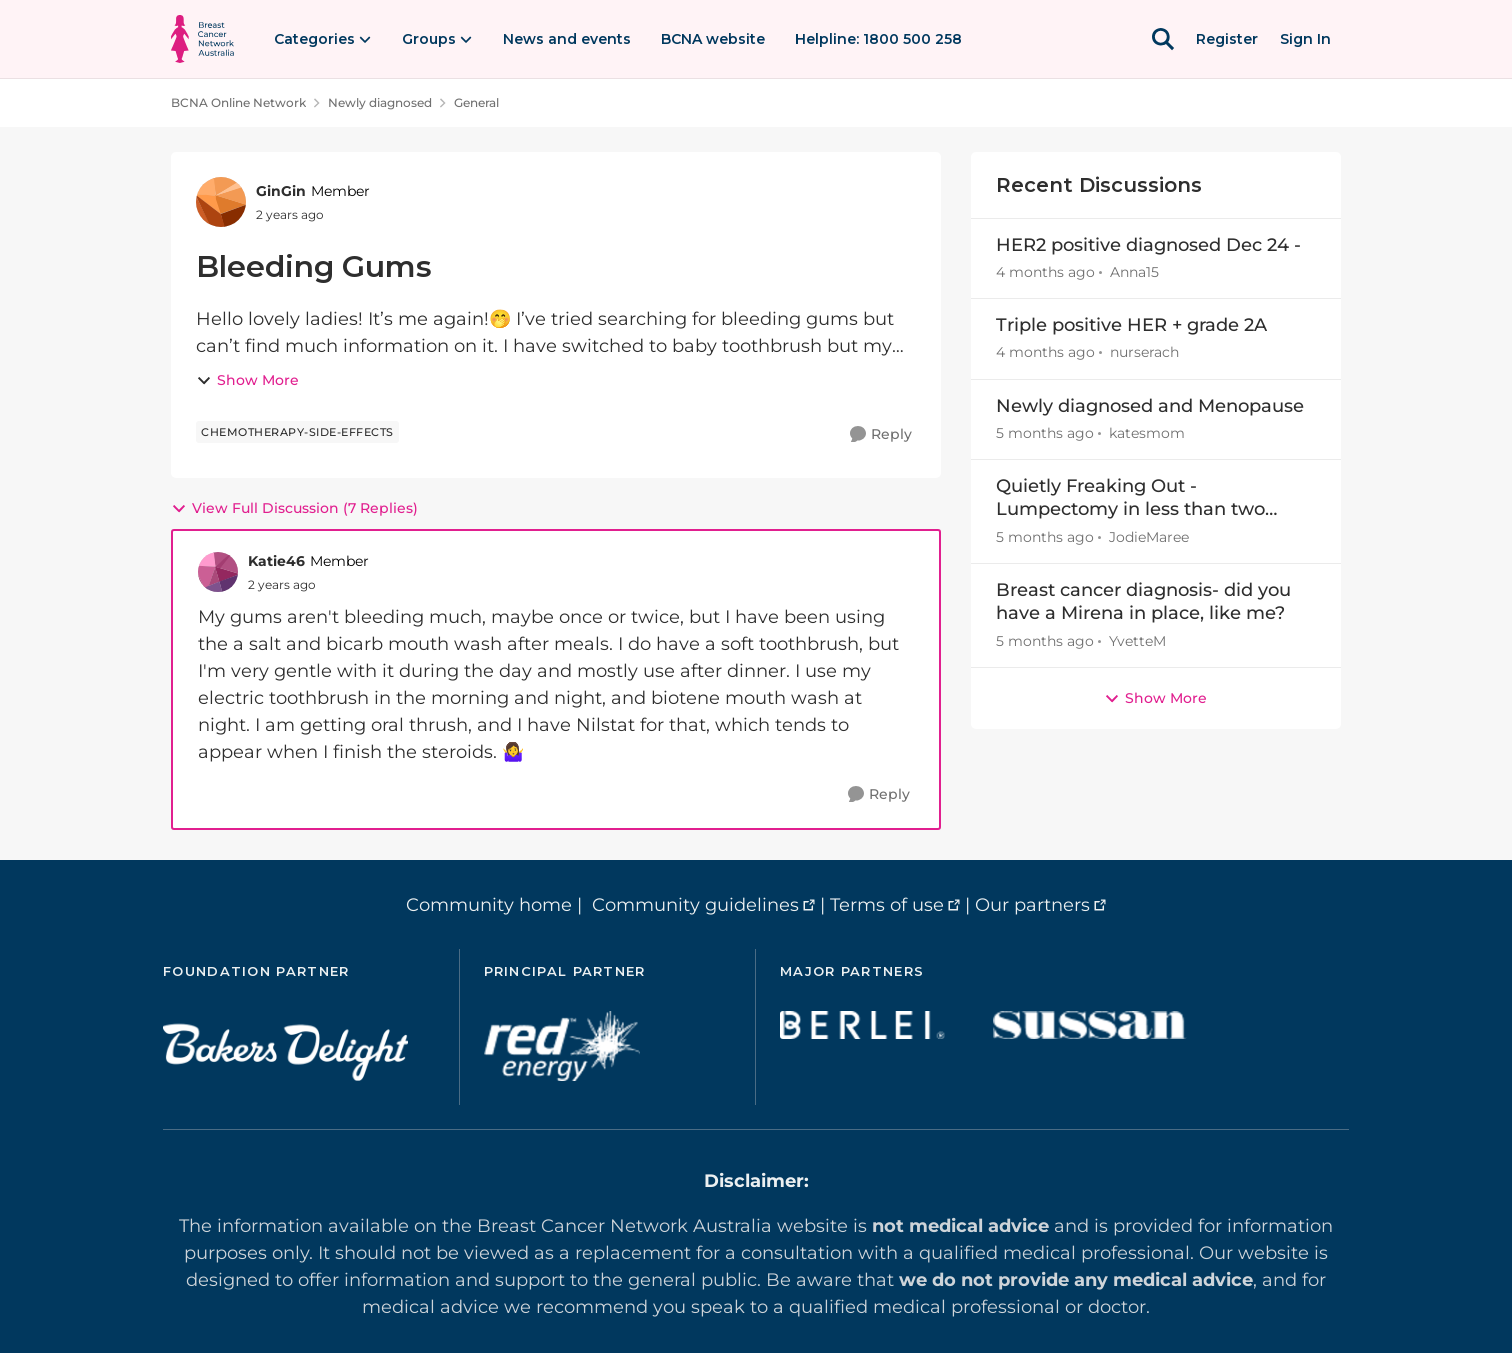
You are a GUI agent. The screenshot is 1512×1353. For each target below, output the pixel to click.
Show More (247, 380)
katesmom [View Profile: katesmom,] (1147, 433)
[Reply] (881, 434)
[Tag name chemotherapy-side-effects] (297, 432)
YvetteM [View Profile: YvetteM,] (1137, 641)
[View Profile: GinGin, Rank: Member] (221, 202)
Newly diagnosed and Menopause (1150, 406)
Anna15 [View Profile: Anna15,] (1134, 272)
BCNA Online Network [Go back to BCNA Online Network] (238, 102)
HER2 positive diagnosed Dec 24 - (1148, 245)
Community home (489, 905)
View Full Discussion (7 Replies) (294, 508)
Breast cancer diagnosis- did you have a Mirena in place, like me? (1143, 601)
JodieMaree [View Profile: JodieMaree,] (1149, 537)
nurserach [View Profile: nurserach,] (1144, 353)
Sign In (1305, 39)
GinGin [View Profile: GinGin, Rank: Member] (281, 191)
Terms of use (887, 905)
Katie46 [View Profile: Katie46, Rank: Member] (276, 561)
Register (1227, 39)
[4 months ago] (1045, 272)
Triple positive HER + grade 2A (1131, 325)
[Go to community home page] (202, 39)
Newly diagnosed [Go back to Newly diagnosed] (380, 102)
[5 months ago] (1045, 433)
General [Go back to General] (476, 102)
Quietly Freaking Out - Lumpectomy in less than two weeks (1130, 498)
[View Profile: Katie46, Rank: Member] (218, 572)
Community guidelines (695, 905)
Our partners (1032, 905)
